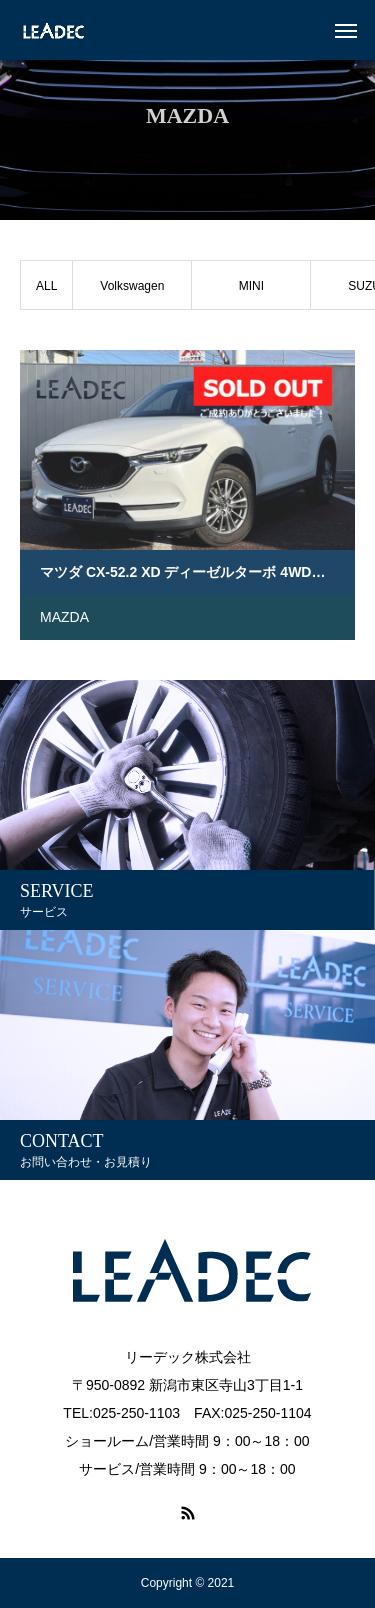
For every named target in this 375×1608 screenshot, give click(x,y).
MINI (251, 286)
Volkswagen (132, 286)
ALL (46, 286)
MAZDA (64, 617)
